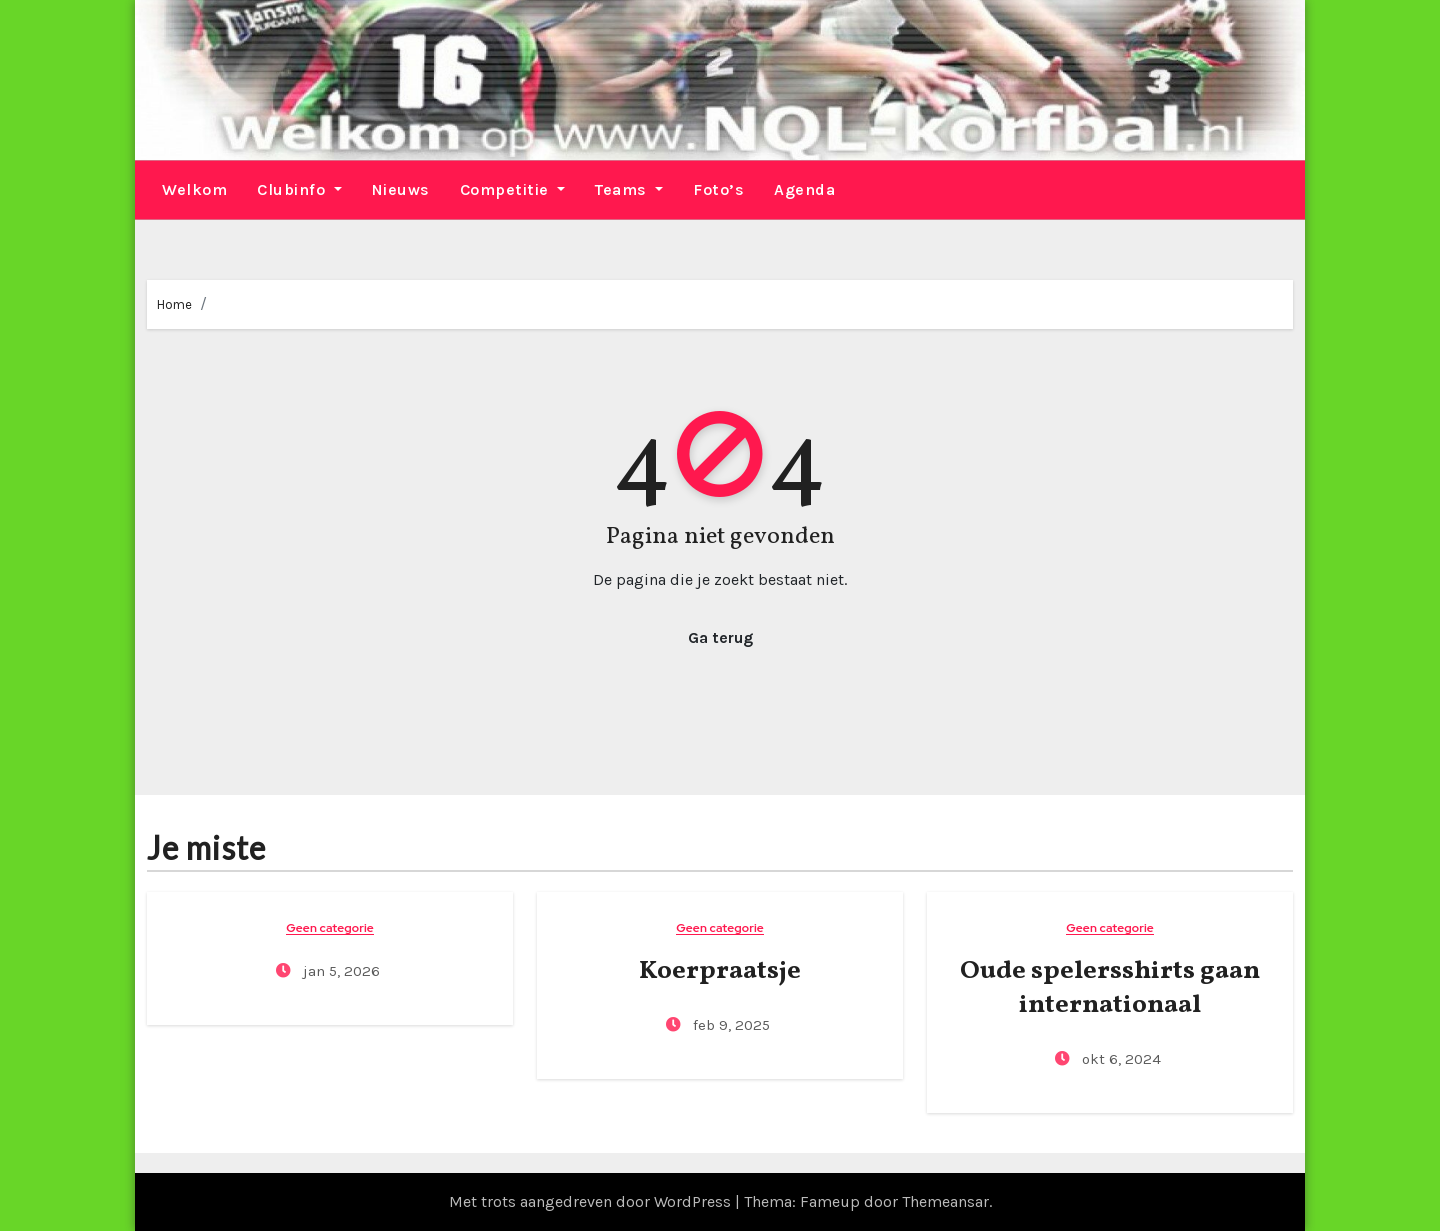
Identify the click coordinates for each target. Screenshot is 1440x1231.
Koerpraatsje (720, 971)
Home (174, 304)
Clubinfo (299, 189)
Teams (629, 189)
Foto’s (718, 189)
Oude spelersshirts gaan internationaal (1110, 988)
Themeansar (945, 1201)
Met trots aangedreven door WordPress (592, 1201)
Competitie (513, 189)
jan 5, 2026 (339, 971)
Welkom (194, 189)
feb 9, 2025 (729, 1025)
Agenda (804, 189)
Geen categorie (330, 928)
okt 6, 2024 (1119, 1059)
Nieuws (401, 189)
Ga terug (720, 637)
